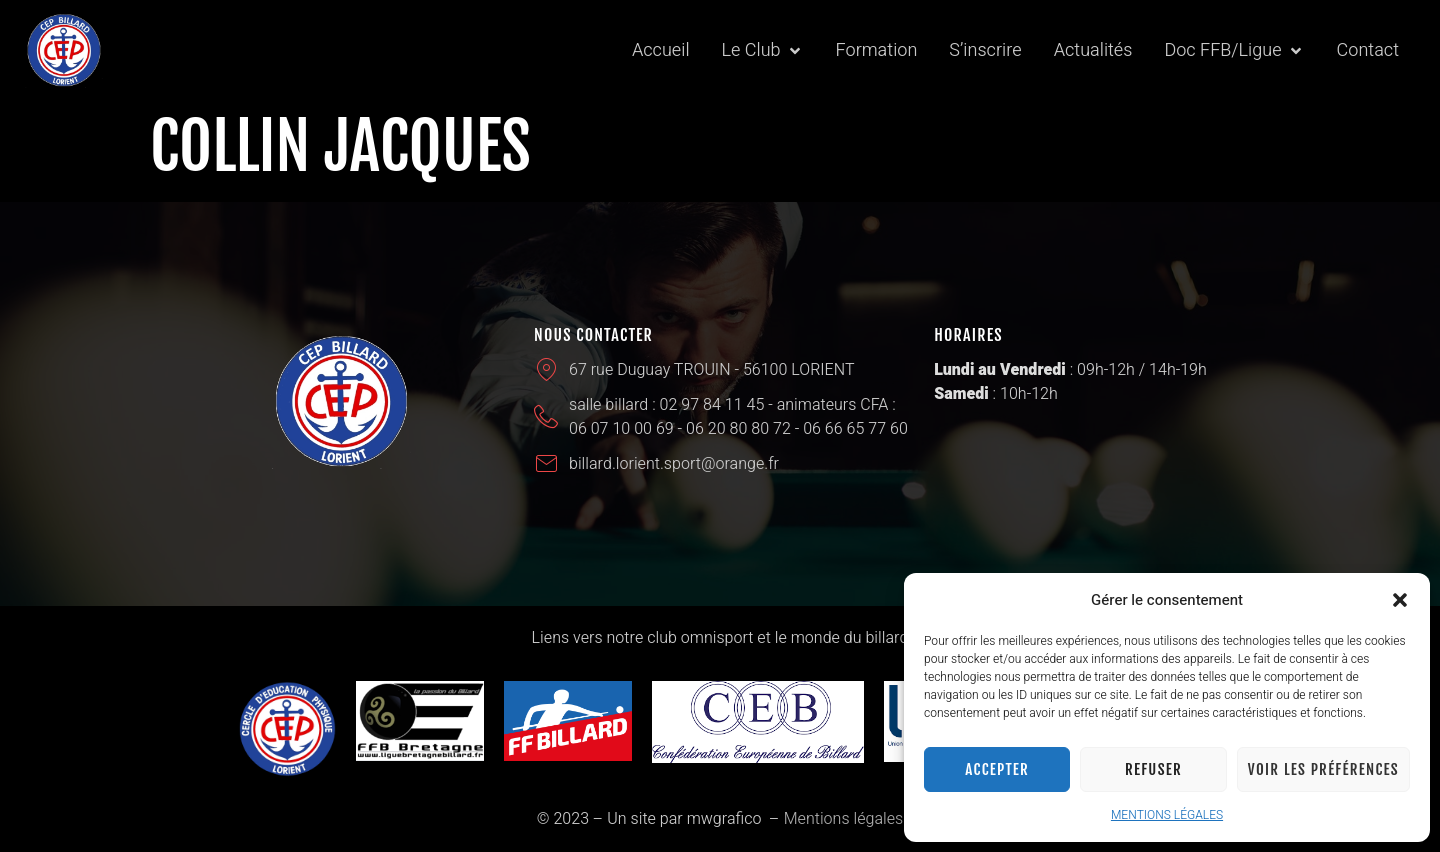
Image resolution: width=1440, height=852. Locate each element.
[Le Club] (763, 51)
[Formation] (877, 51)
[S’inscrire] (985, 51)
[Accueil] (661, 51)
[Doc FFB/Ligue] (1234, 51)
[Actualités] (1093, 51)
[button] (1400, 600)
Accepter (997, 769)
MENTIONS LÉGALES (1167, 815)
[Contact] (1368, 51)
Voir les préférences (1323, 769)
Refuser (1153, 769)
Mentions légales (843, 819)
